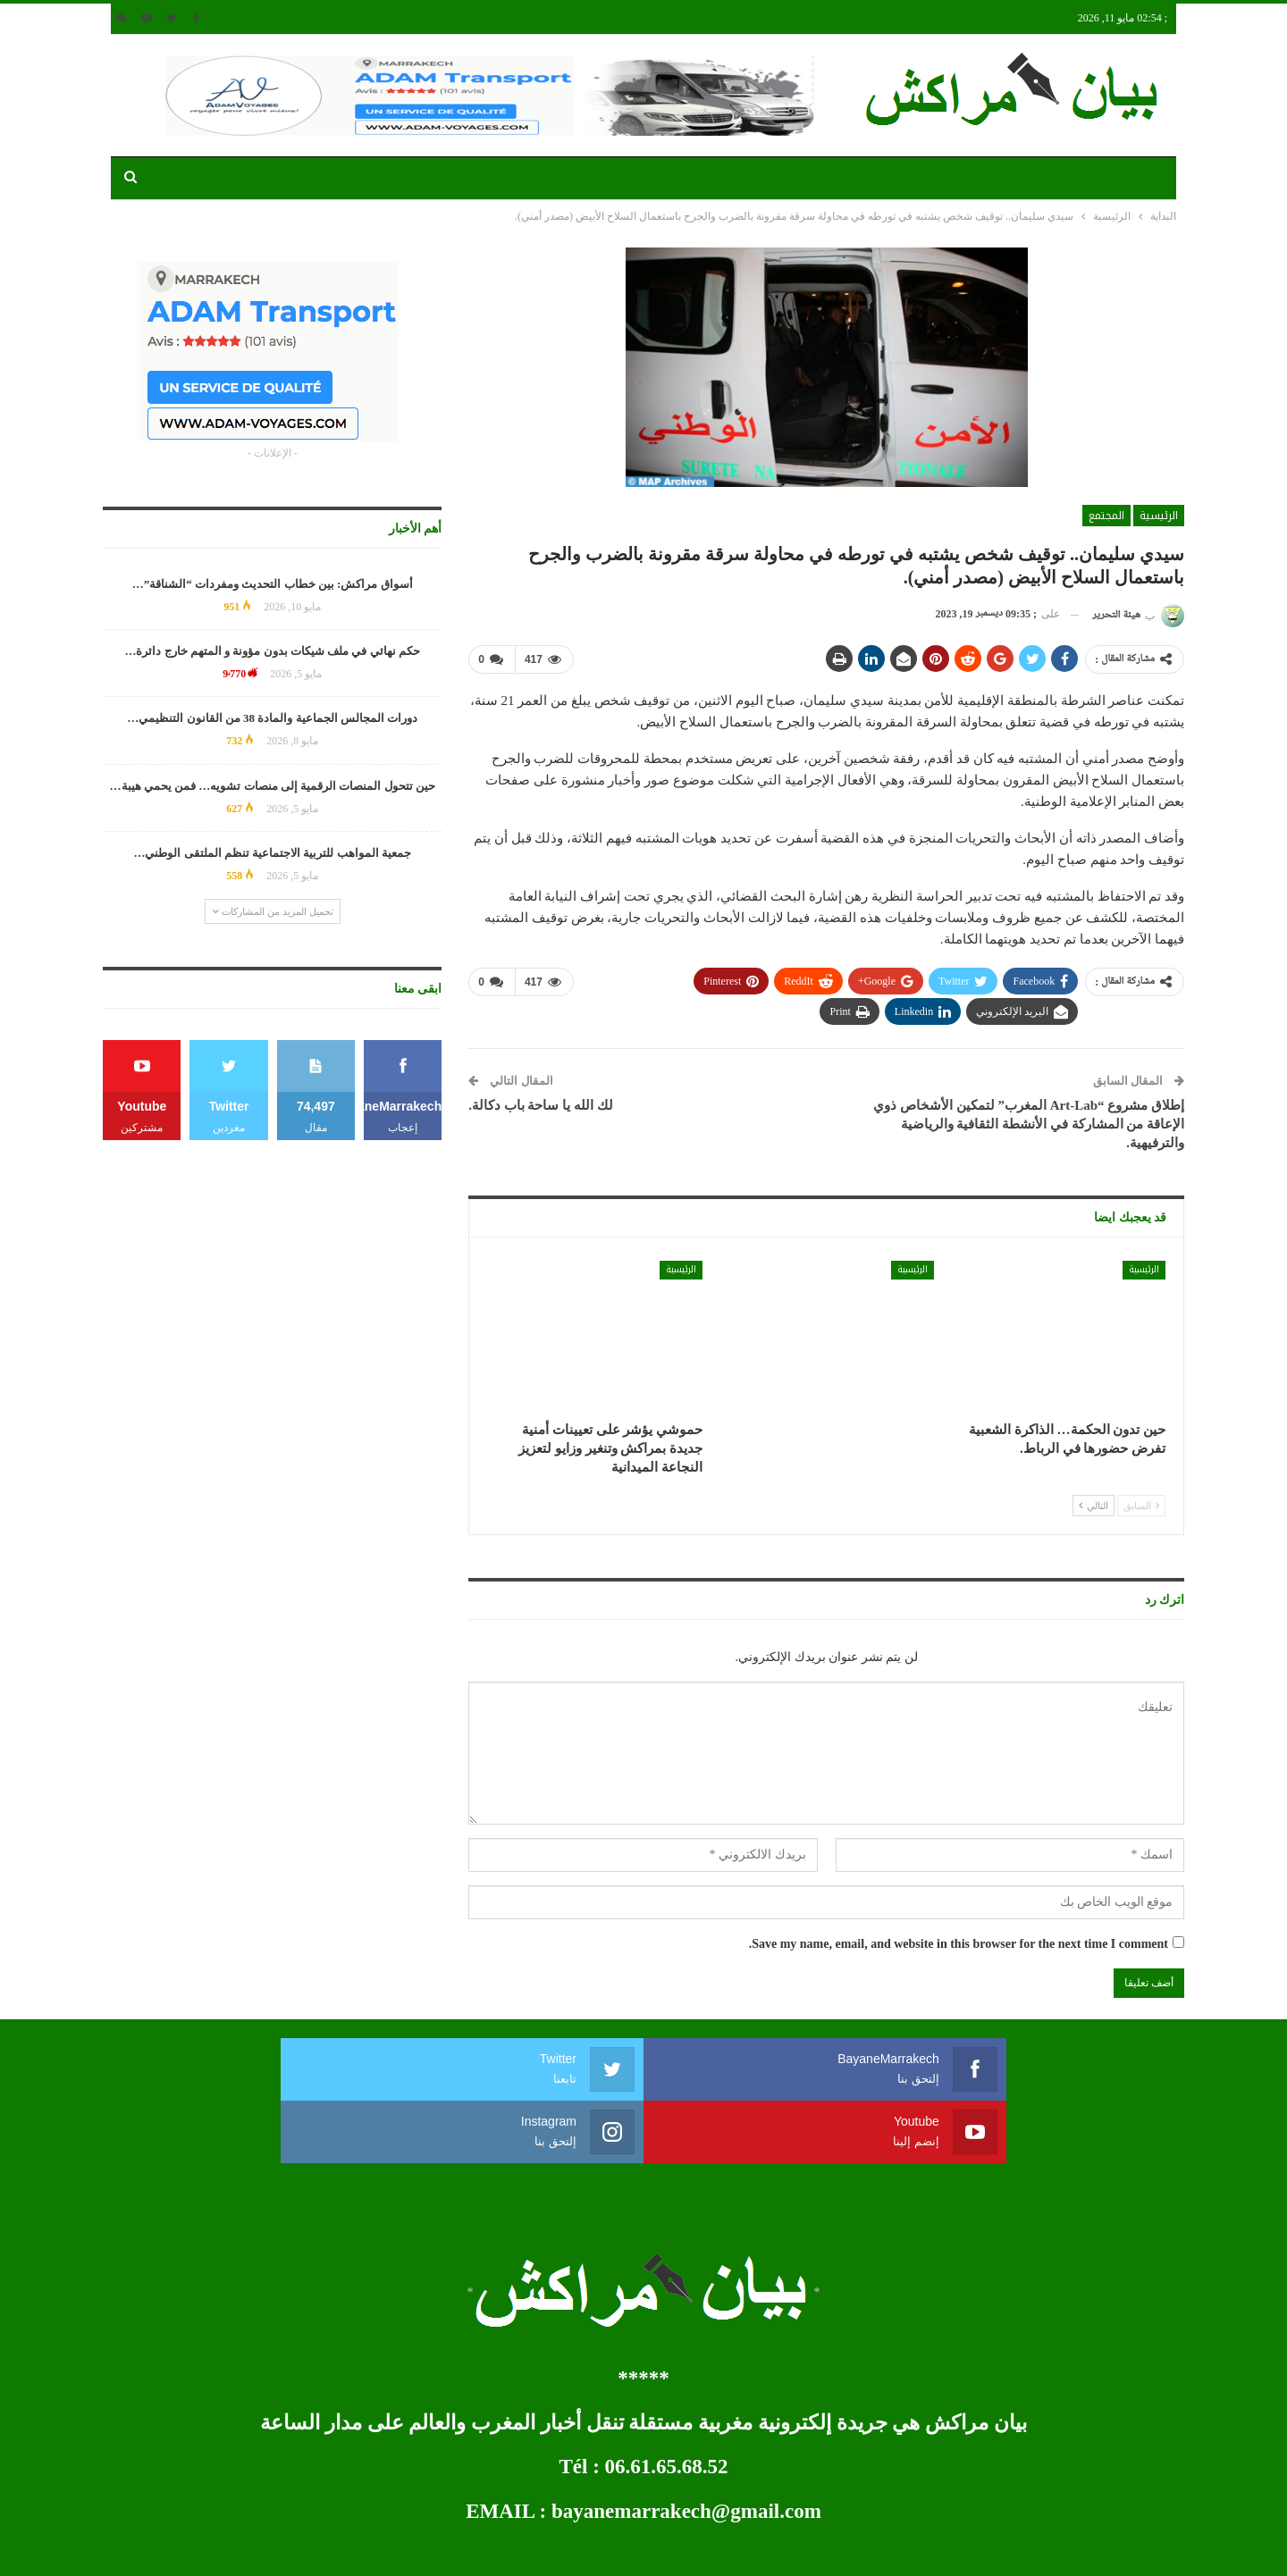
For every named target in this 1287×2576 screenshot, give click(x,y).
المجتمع (1106, 515)
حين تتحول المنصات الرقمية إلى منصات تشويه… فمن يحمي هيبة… (272, 786)
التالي (1093, 1503)
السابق (1141, 1503)
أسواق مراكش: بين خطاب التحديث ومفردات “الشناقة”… (272, 584)
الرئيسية (1159, 515)
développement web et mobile (172, 2548)
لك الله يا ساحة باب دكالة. (540, 1104)
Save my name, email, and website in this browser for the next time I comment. (958, 1943)
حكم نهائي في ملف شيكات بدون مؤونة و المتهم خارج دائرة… (272, 651)
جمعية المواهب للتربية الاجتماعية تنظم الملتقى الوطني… (272, 853)
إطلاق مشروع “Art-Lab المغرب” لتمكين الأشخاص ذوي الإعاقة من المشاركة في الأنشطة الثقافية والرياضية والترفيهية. (1028, 1123)
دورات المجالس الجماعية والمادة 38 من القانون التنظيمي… (272, 718)
